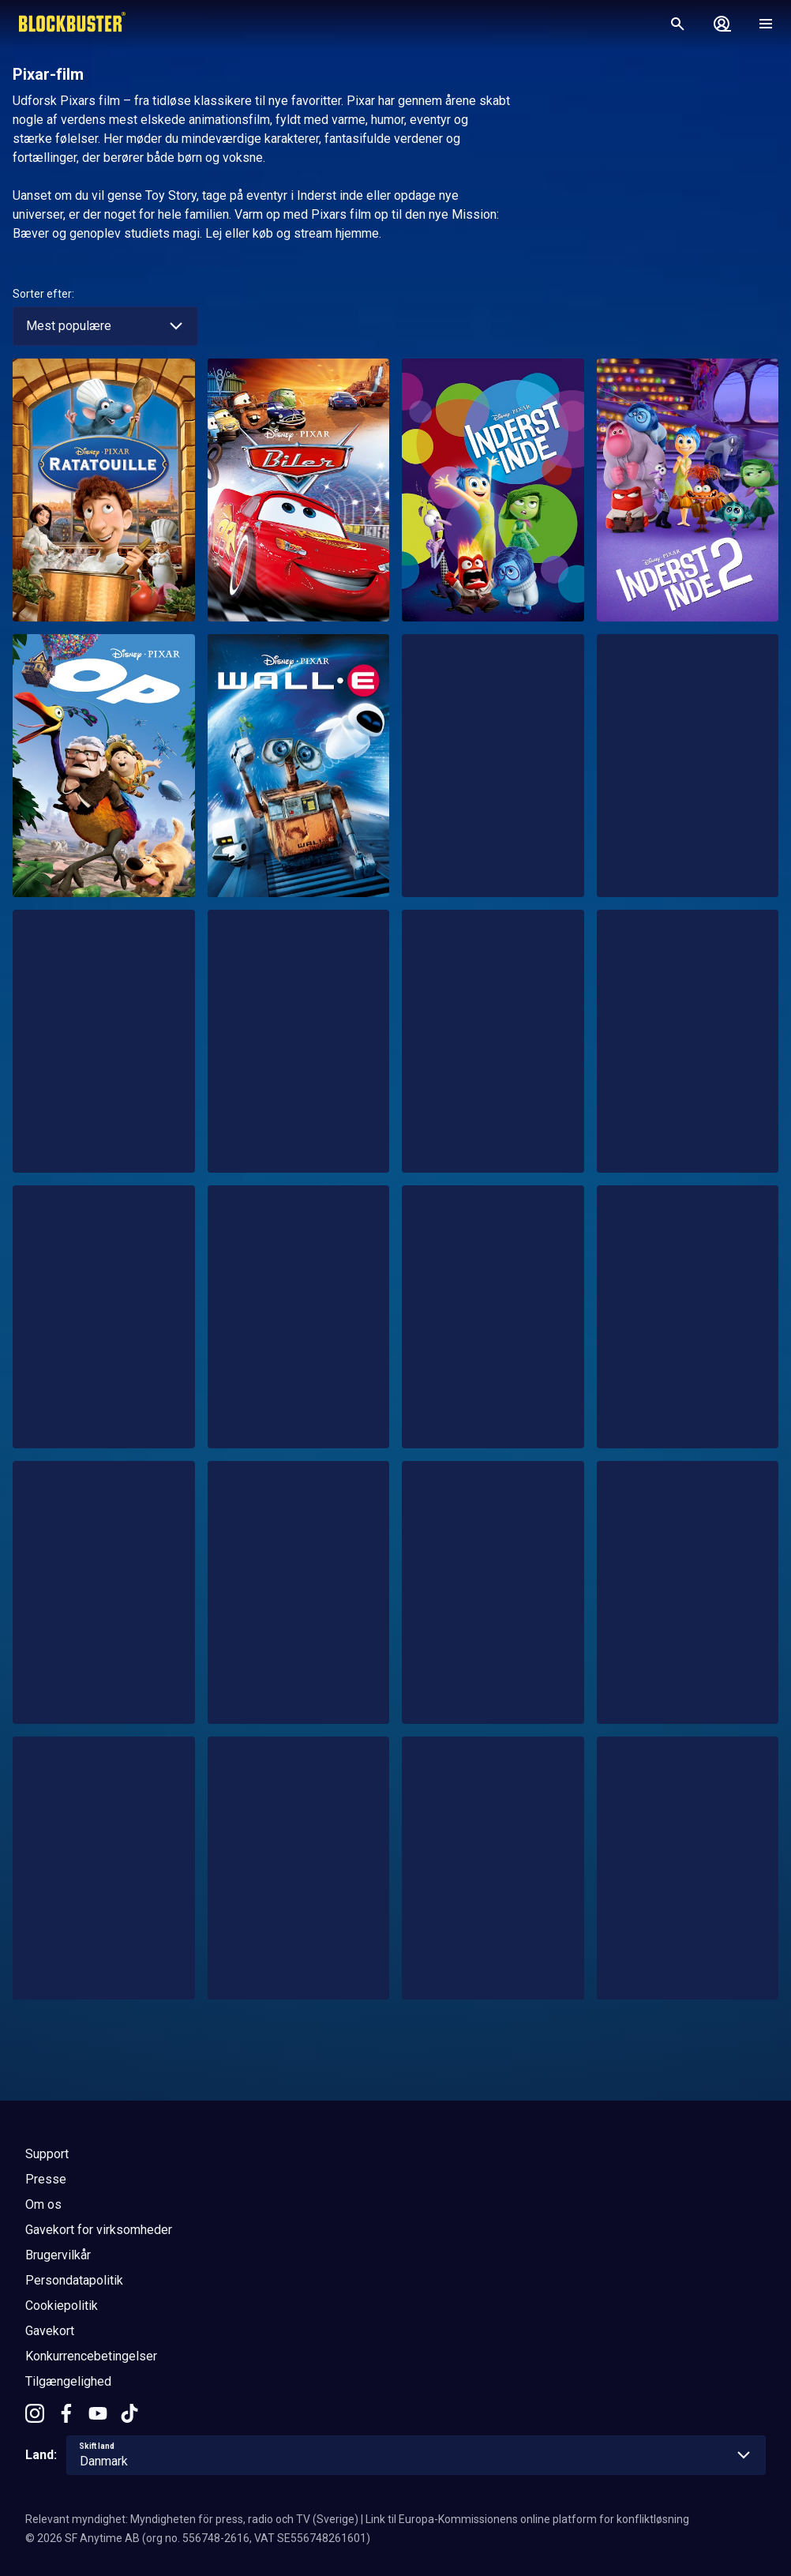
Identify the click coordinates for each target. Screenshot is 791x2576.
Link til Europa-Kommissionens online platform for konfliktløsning (527, 2519)
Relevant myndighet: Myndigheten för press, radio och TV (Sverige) (191, 2519)
